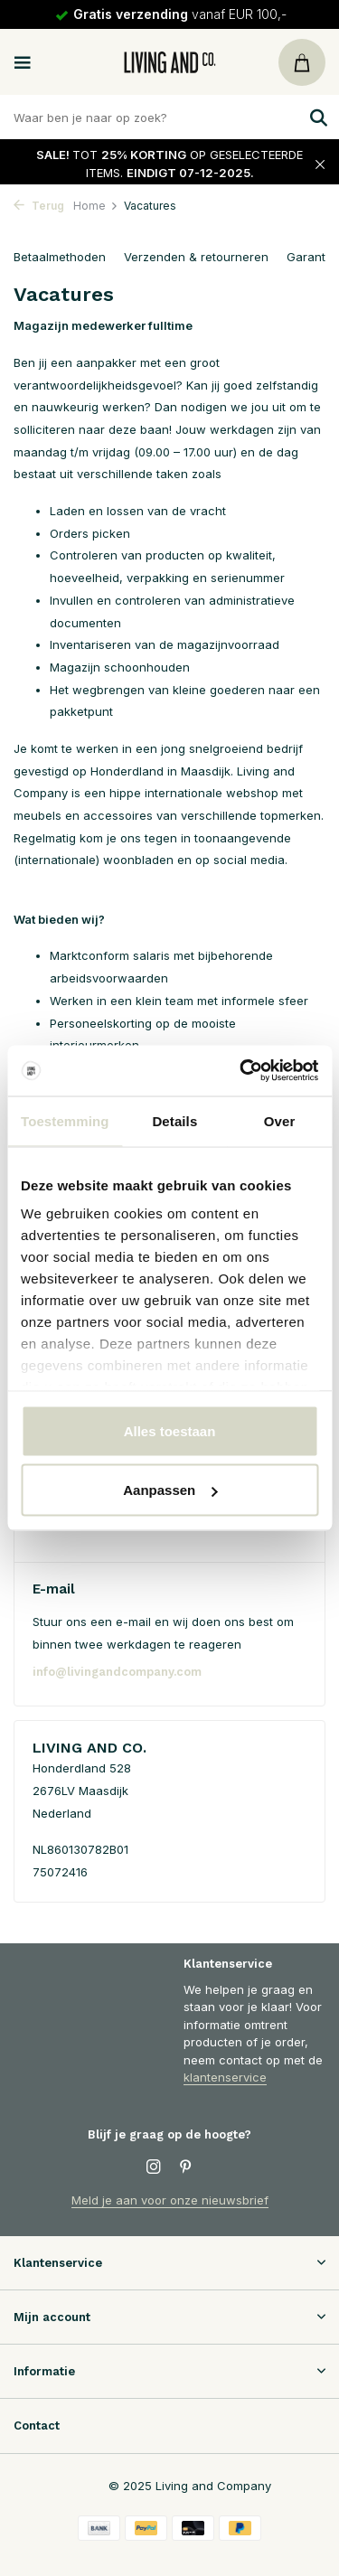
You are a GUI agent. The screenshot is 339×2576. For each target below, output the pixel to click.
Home (95, 205)
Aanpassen (170, 1490)
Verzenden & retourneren (196, 256)
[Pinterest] (186, 2167)
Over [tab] (280, 1120)
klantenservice (225, 2077)
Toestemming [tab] (65, 1120)
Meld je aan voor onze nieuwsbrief (169, 2200)
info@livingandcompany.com (117, 1671)
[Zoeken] (169, 117)
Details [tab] (174, 1120)
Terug (39, 205)
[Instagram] (153, 2167)
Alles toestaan (170, 1430)
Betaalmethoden (60, 256)
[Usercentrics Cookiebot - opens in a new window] (241, 1071)
